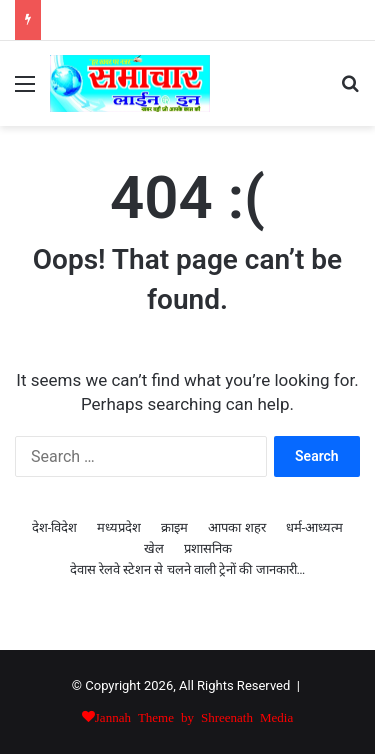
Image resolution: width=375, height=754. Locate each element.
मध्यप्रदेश (119, 527)
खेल (154, 548)
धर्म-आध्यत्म (315, 527)
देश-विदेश (55, 527)
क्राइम (174, 527)
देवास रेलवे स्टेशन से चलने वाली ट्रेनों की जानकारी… (188, 569)
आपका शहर (236, 527)
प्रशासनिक (208, 548)
